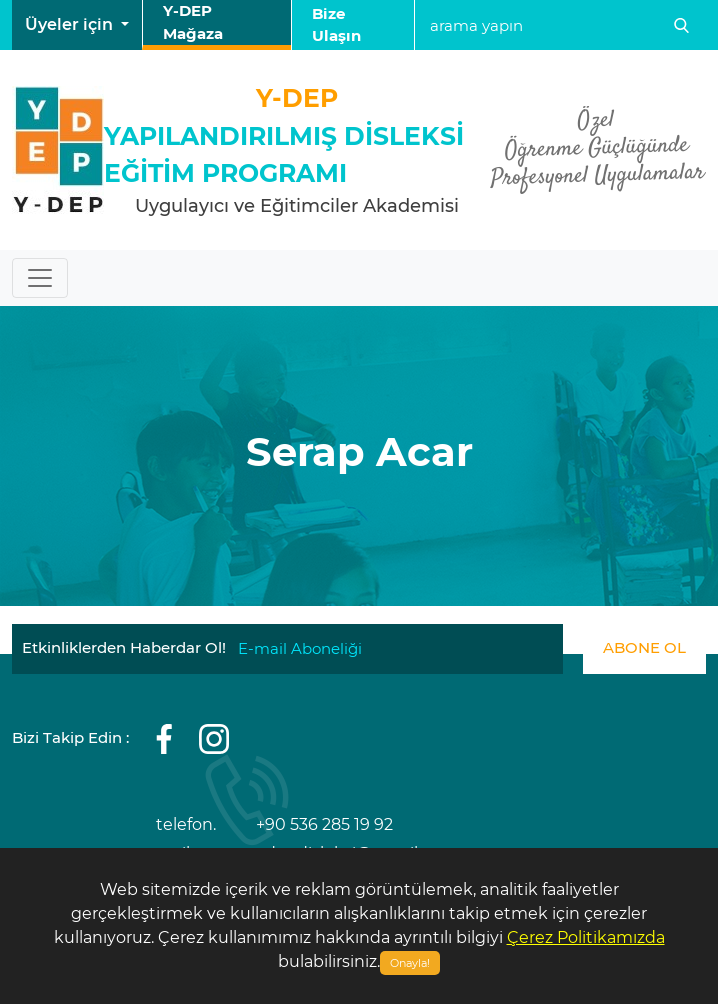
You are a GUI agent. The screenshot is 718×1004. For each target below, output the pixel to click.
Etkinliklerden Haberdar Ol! (124, 647)
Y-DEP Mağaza (193, 22)
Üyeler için (71, 24)
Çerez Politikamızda (586, 937)
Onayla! (410, 963)
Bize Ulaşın (336, 25)
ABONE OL (644, 647)
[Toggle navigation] (40, 278)
